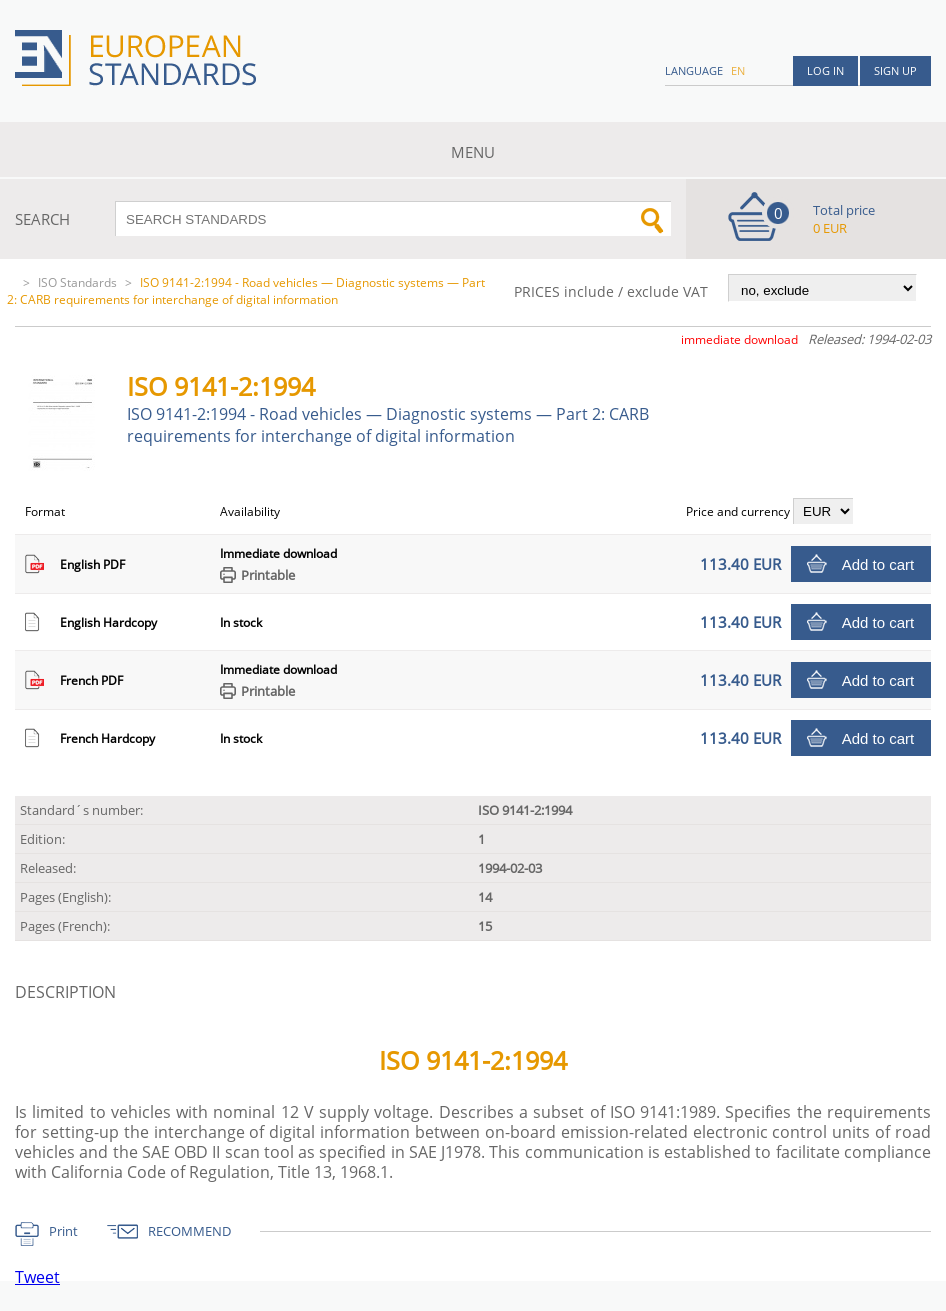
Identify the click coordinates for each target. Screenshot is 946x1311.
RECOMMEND (189, 1231)
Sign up (895, 70)
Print (63, 1231)
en (738, 70)
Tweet (37, 1277)
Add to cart (878, 564)
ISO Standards (77, 282)
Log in (825, 70)
